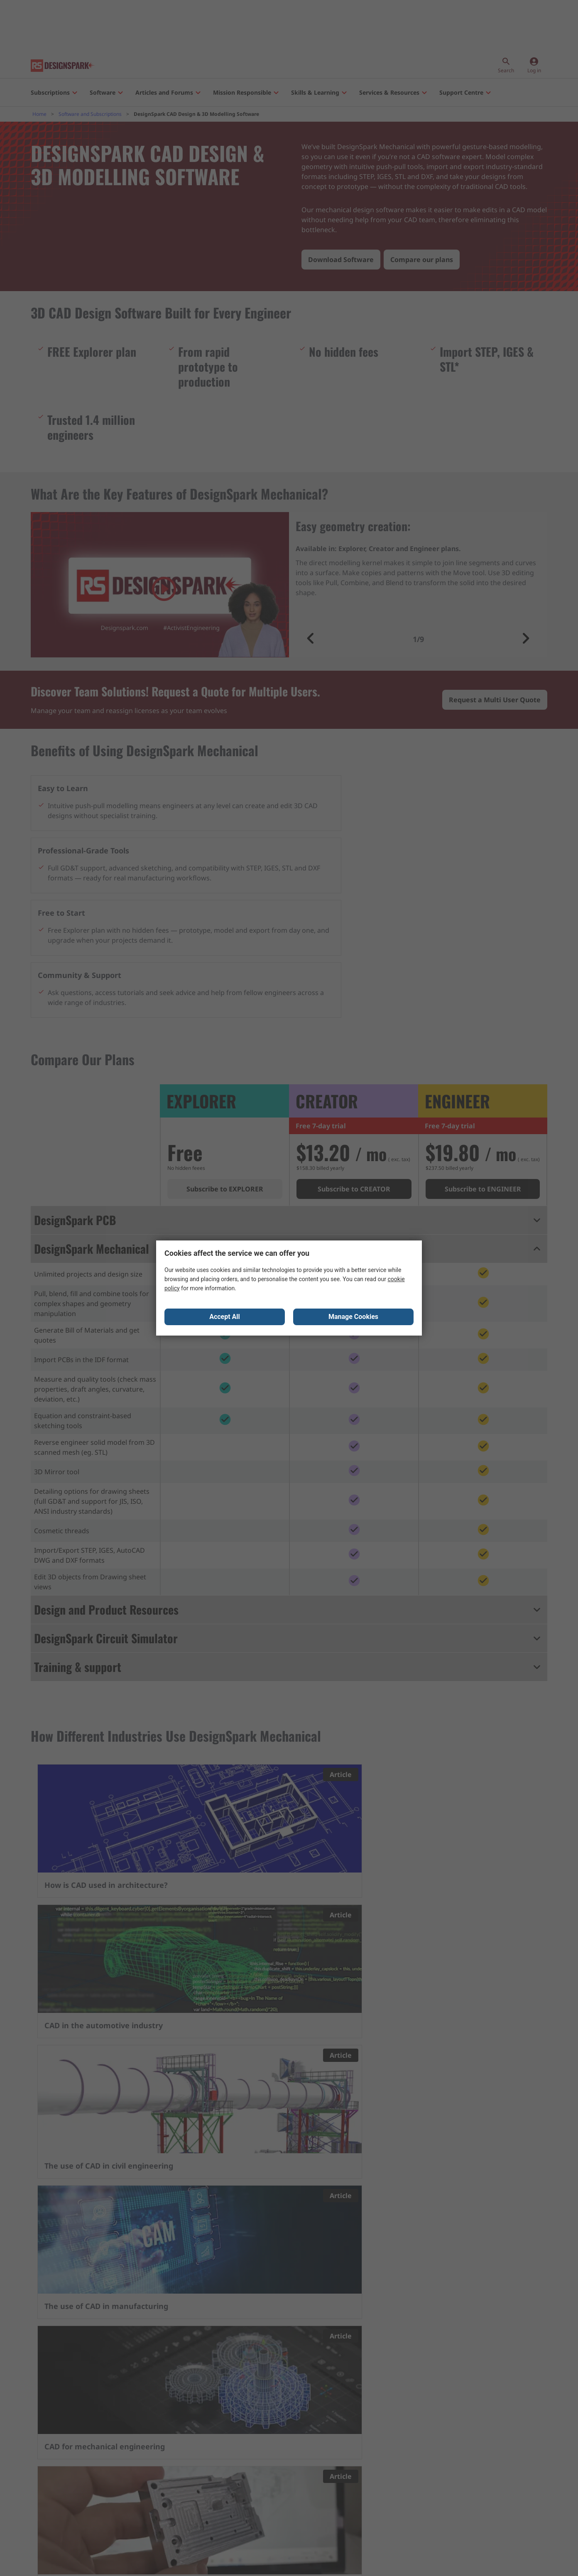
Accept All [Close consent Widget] (224, 1318)
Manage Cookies (353, 1318)
